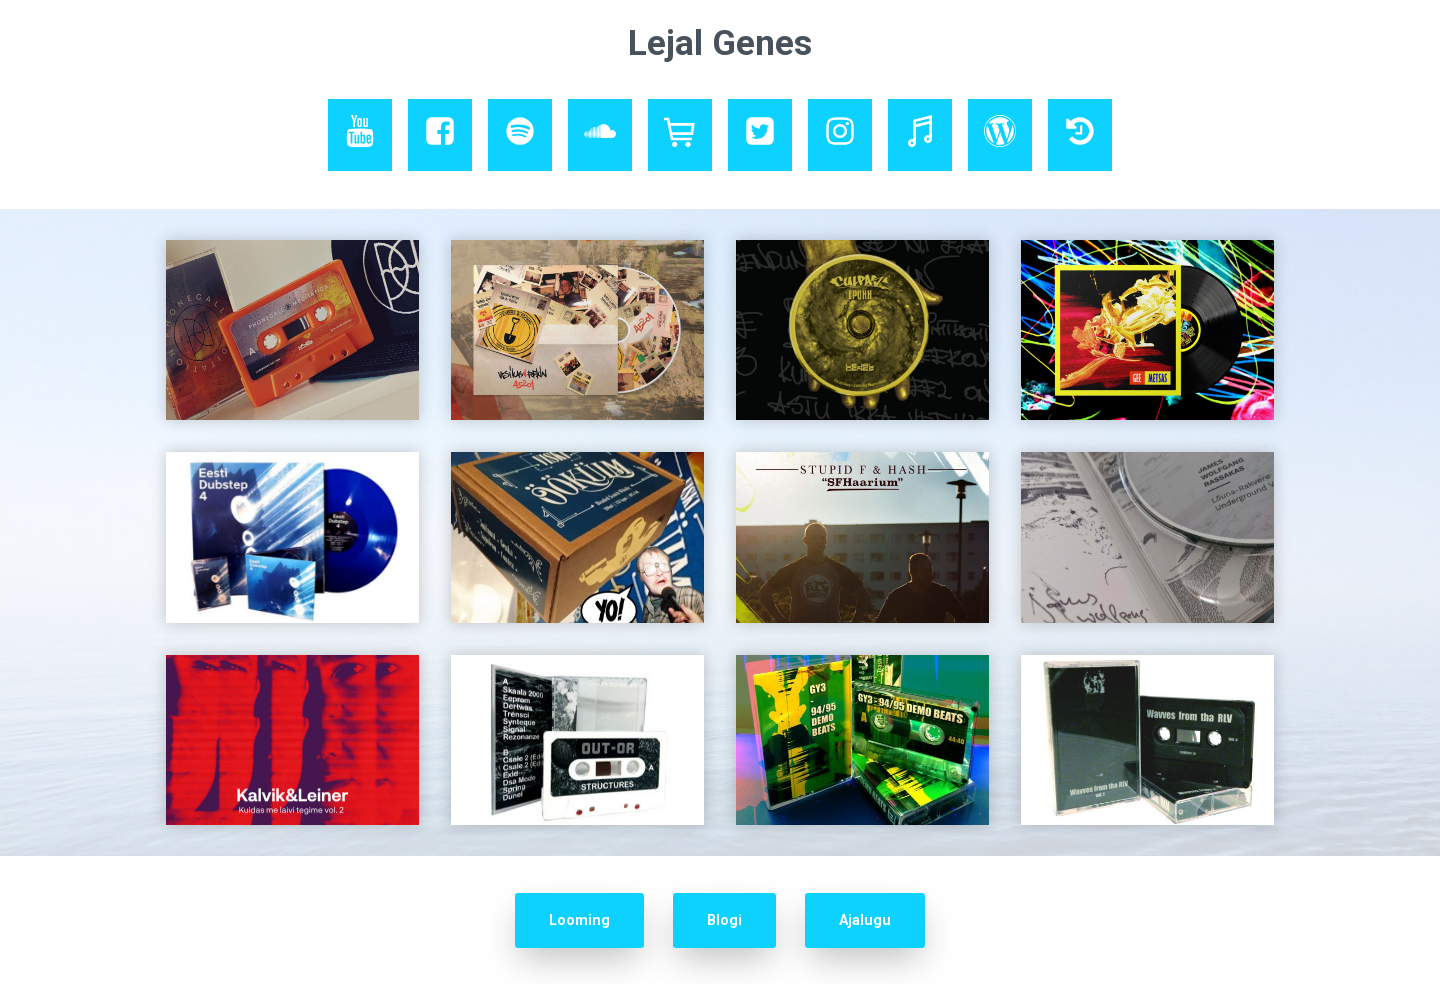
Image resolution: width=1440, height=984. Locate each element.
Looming (579, 920)
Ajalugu (865, 920)
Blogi (724, 920)
